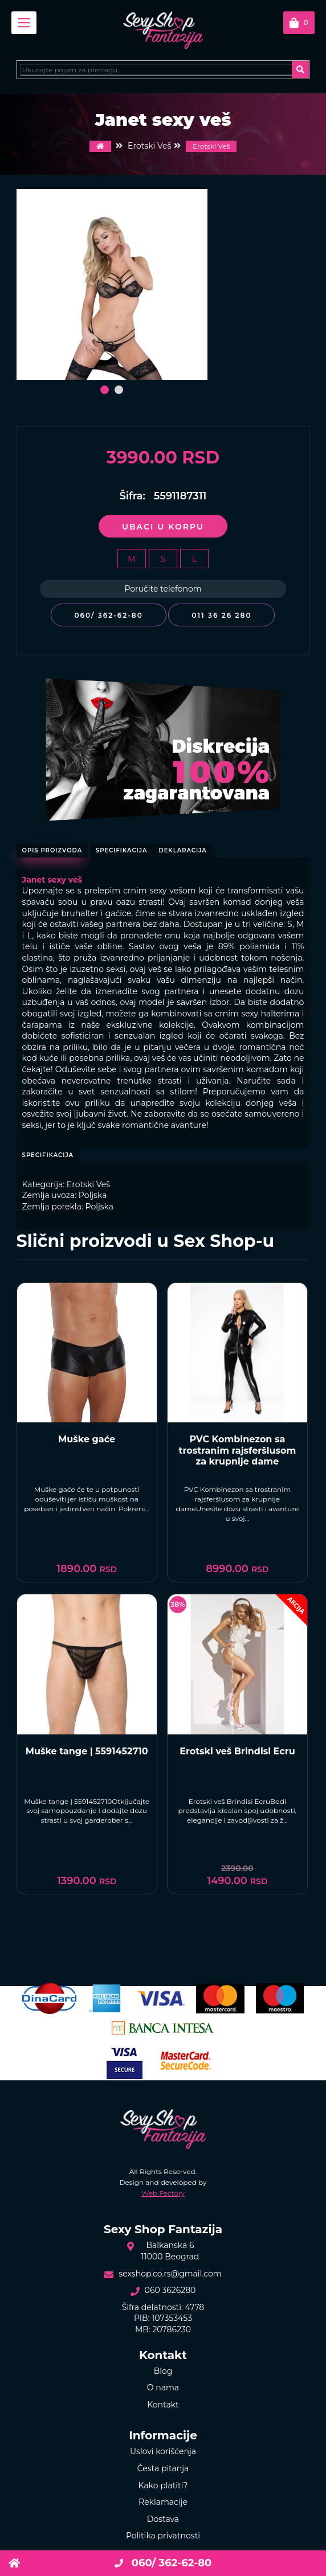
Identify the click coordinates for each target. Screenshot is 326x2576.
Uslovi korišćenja (163, 2451)
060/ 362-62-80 (108, 615)
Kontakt (163, 2404)
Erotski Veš (211, 146)
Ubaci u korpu (163, 527)
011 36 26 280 (221, 615)
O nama (163, 2387)
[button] (104, 390)
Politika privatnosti (163, 2535)
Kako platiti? (163, 2485)
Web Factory (163, 2193)
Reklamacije (163, 2502)
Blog (163, 2371)
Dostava (163, 2519)
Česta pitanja (163, 2468)
